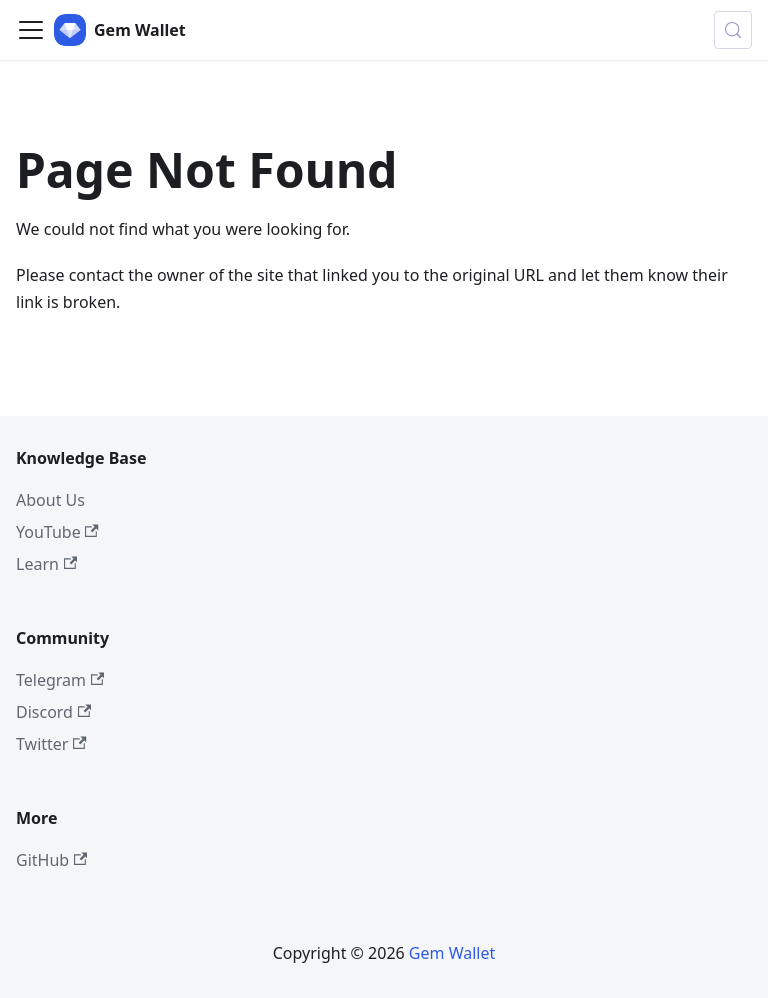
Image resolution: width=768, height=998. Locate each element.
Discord (53, 712)
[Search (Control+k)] (733, 30)
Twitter (51, 744)
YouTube (57, 532)
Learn (46, 564)
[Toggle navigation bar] (31, 30)
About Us (50, 500)
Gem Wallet (452, 953)
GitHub (51, 860)
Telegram (60, 680)
